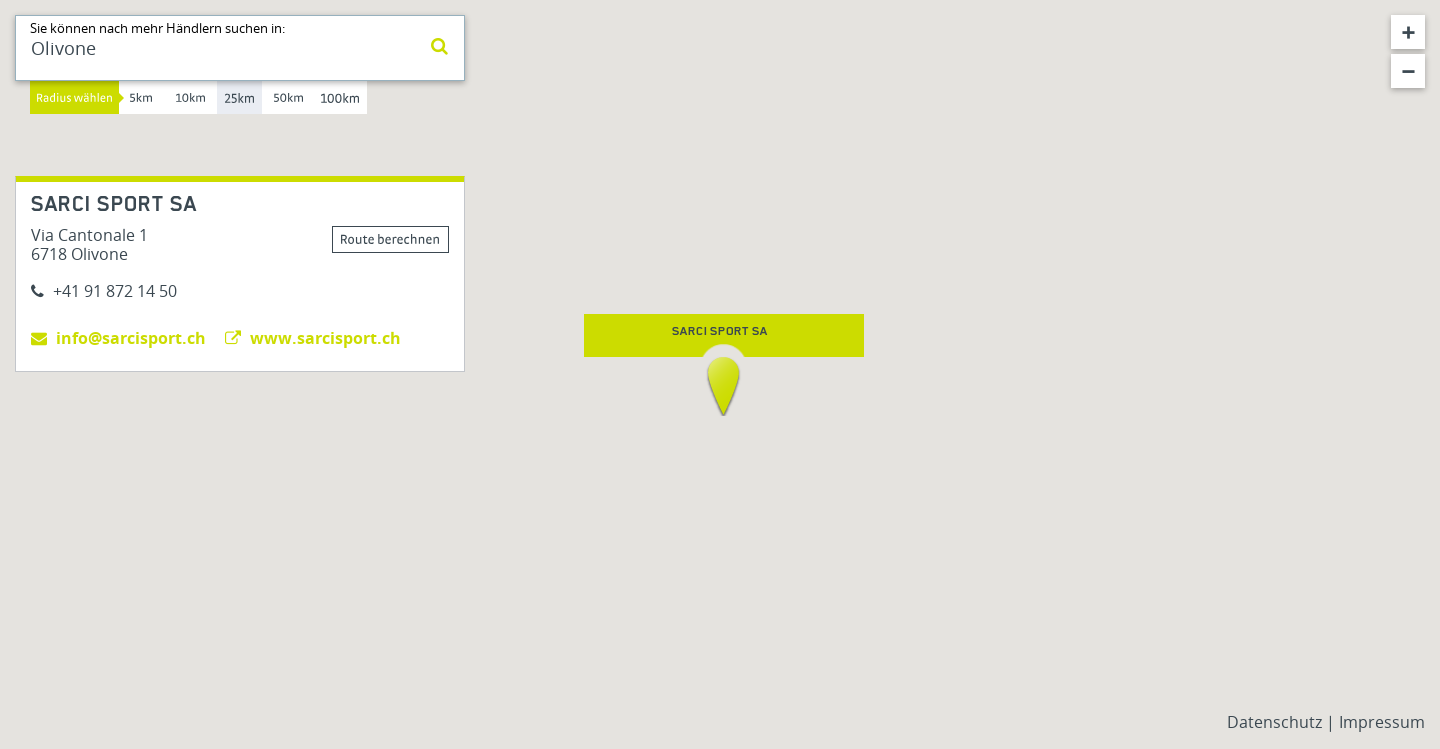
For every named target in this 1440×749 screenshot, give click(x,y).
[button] (723, 386)
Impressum (1382, 722)
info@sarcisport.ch (118, 338)
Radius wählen (74, 97)
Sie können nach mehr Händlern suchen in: (157, 28)
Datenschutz (1276, 722)
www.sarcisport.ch (313, 338)
